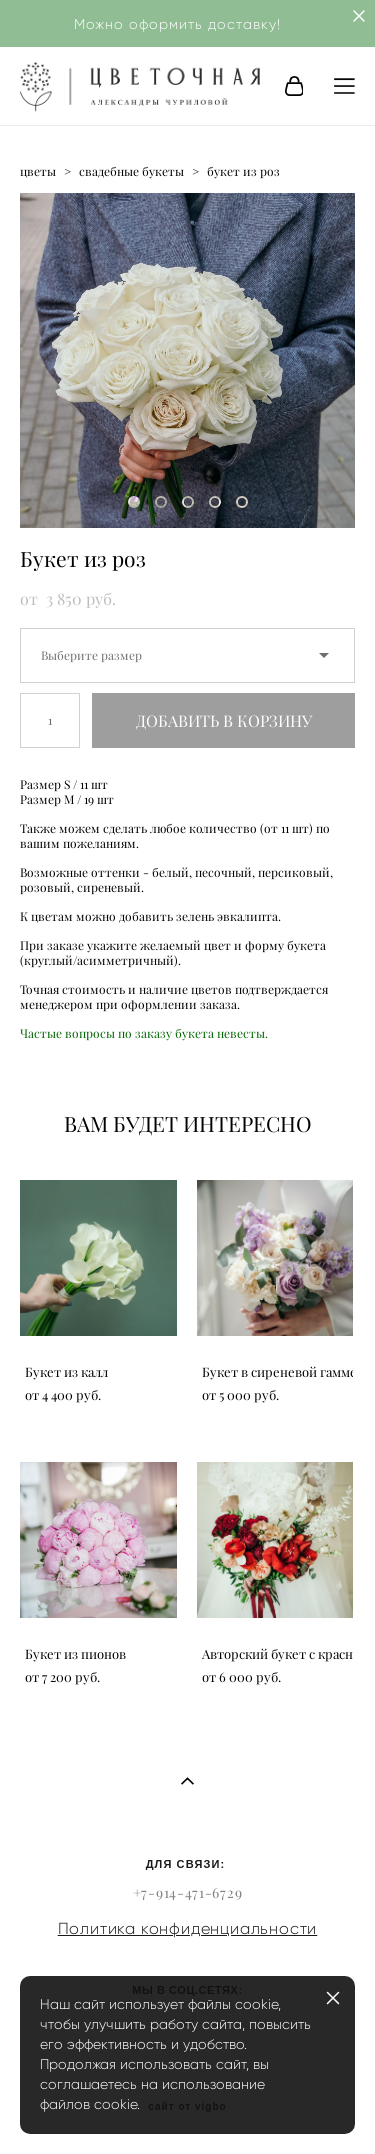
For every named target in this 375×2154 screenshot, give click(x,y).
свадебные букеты (131, 171)
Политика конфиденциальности (188, 1929)
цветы (38, 171)
